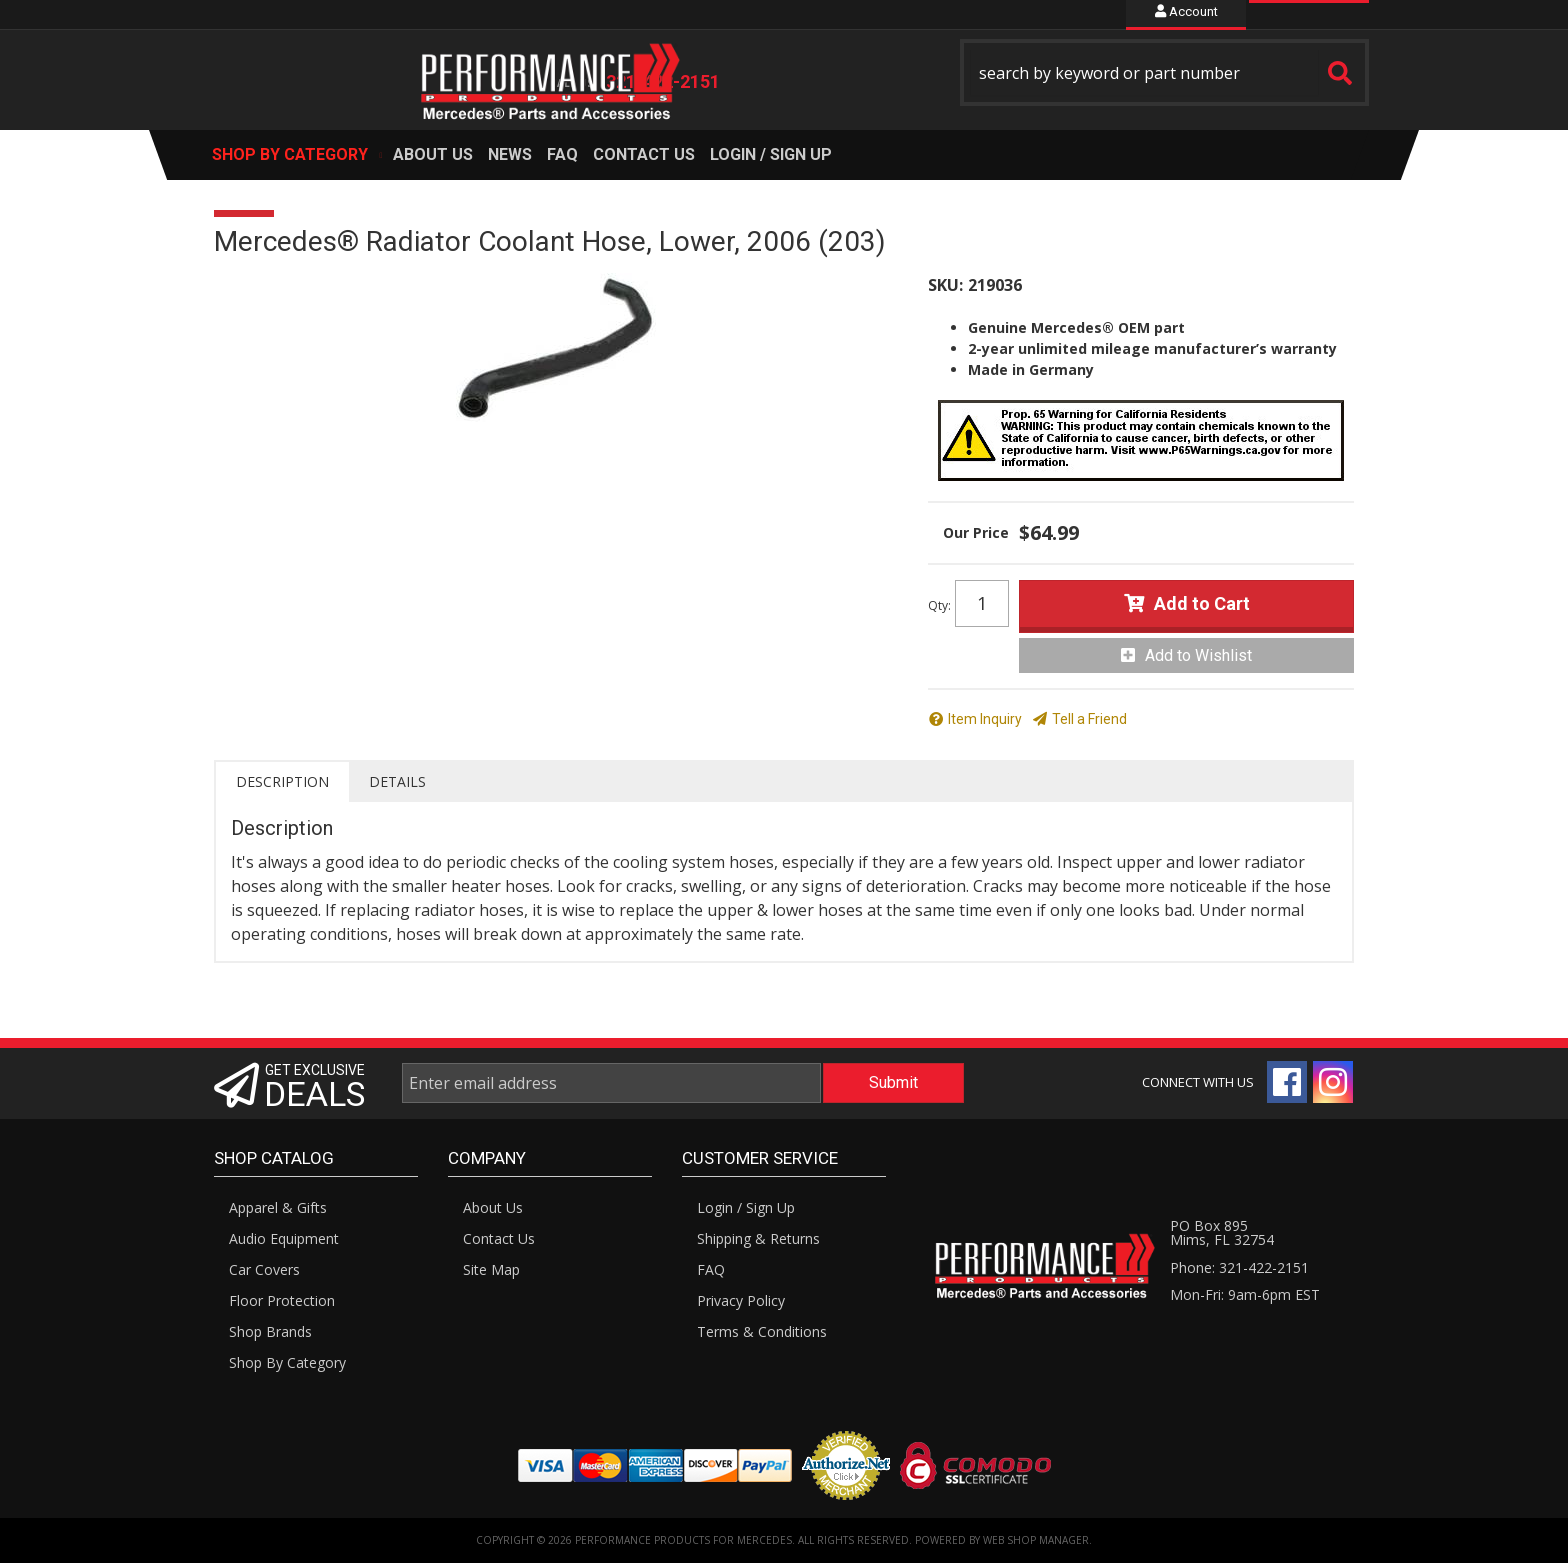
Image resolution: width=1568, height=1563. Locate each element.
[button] (1165, 72)
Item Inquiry (985, 719)
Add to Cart (1202, 603)
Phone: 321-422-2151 (1239, 1267)
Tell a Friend (1089, 719)
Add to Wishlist (1198, 655)
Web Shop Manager (1036, 1540)
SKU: (945, 285)
